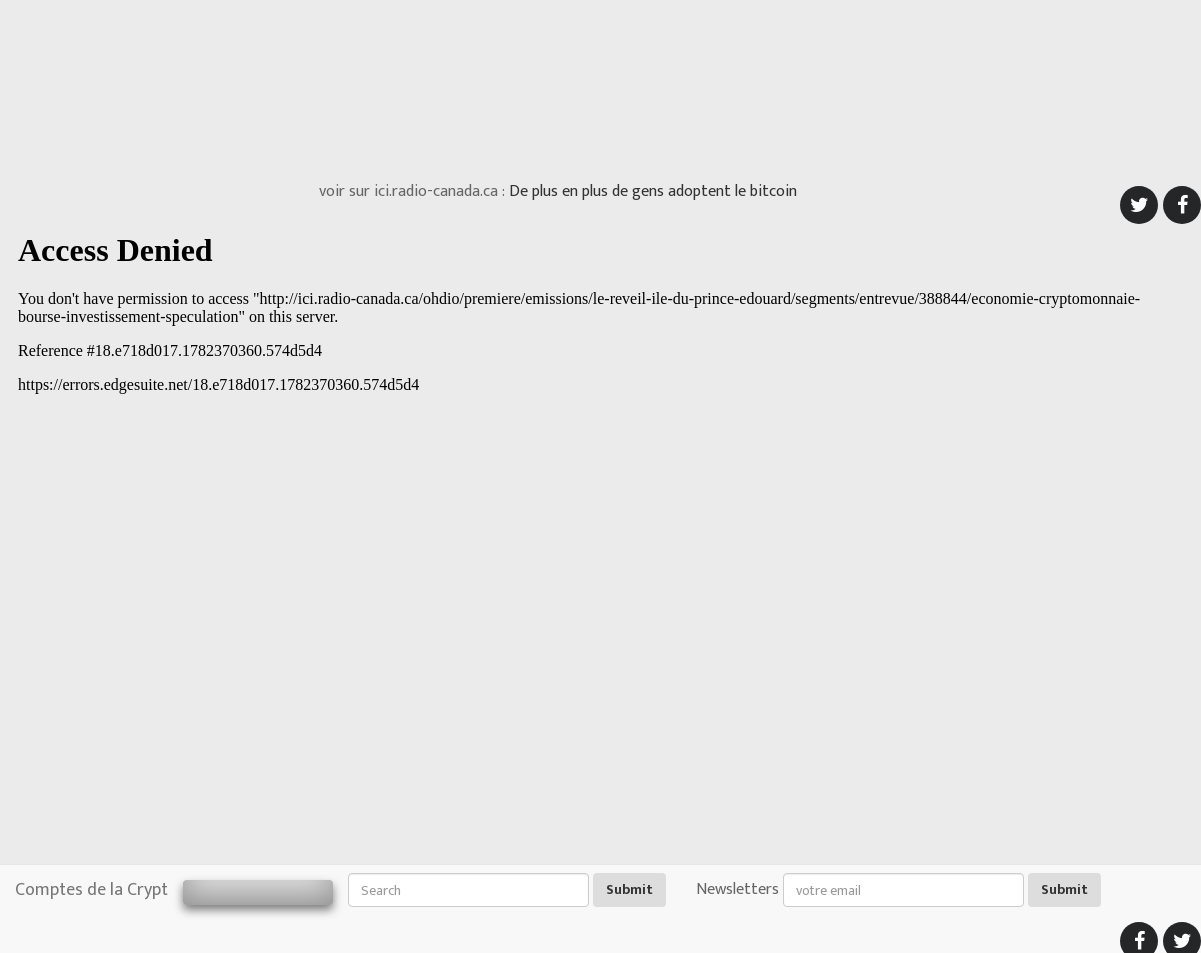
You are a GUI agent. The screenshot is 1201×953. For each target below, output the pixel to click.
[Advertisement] (601, 85)
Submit (629, 889)
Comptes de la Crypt (91, 890)
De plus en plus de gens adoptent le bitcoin (653, 191)
